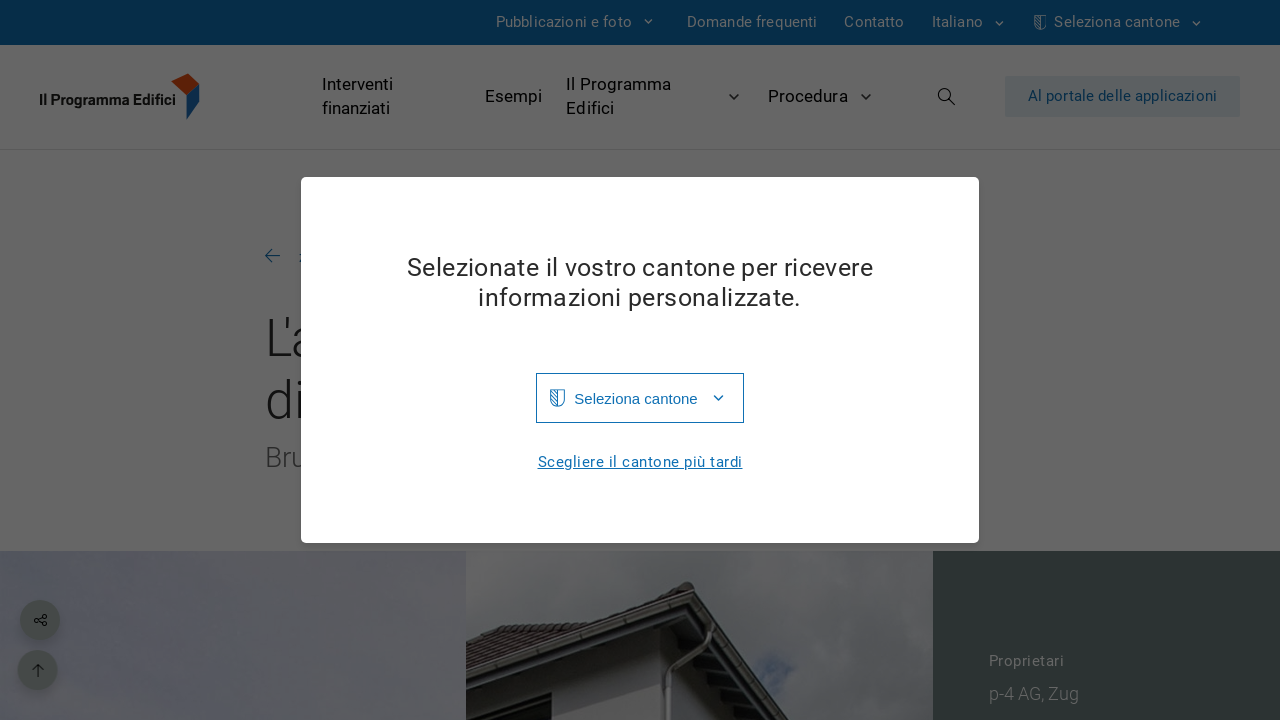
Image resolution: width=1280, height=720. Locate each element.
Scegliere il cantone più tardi (640, 462)
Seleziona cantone (635, 398)
